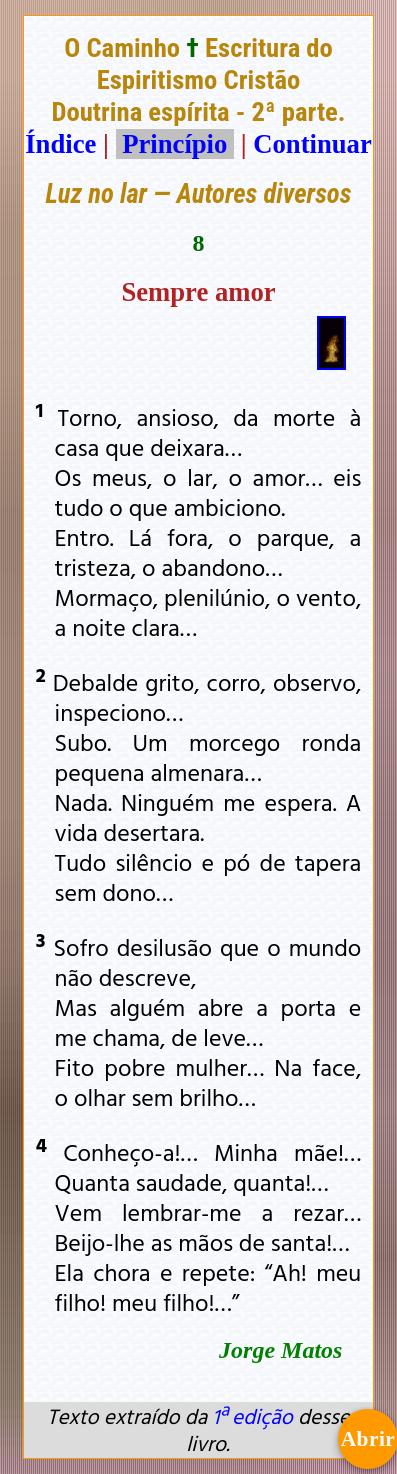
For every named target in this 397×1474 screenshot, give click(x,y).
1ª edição (252, 1416)
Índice (60, 144)
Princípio (175, 144)
